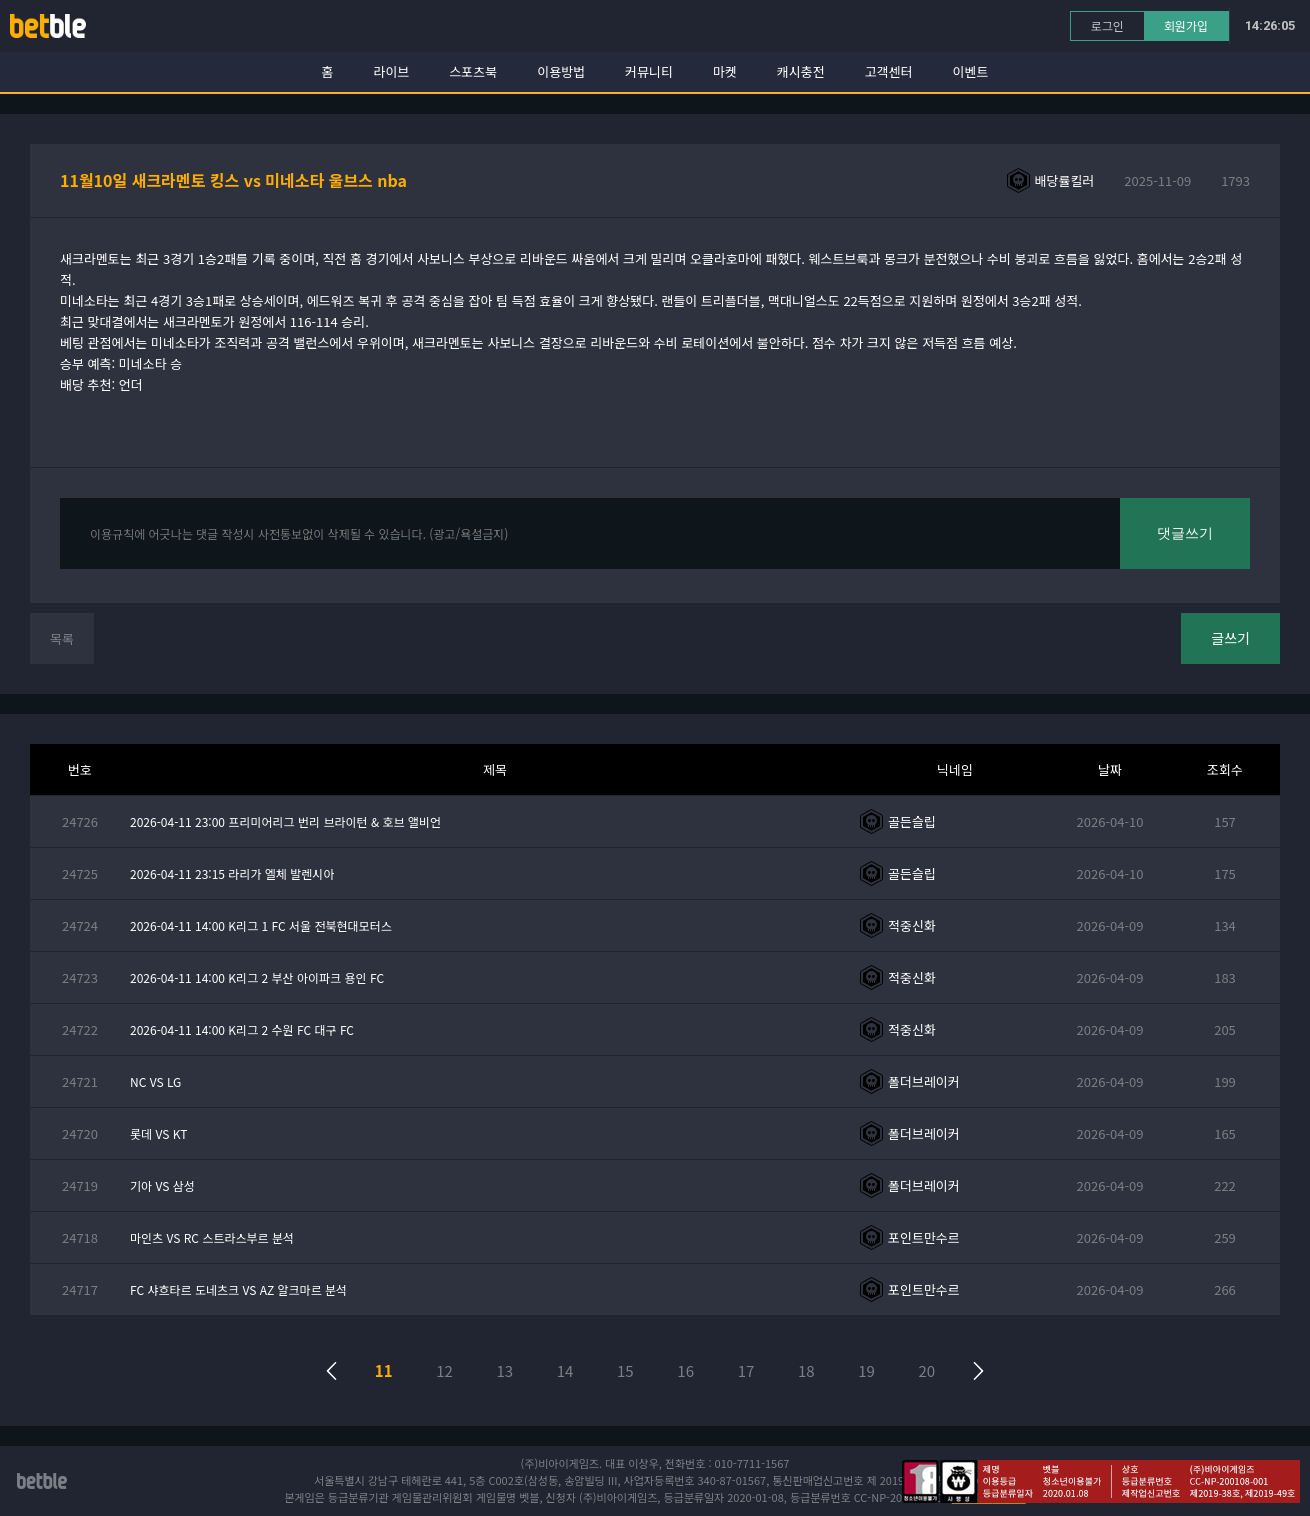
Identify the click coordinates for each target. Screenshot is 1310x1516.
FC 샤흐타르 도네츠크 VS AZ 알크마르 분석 (238, 1289)
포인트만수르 (924, 1237)
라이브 (392, 71)
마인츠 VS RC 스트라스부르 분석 (212, 1237)
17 (746, 1370)
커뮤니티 (649, 71)
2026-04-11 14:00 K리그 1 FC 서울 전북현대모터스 (261, 925)
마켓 (725, 71)
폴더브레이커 (924, 1081)
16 (685, 1370)
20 (927, 1370)
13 (504, 1370)
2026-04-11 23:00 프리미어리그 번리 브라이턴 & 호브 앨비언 (285, 821)
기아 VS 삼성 (162, 1185)
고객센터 (889, 71)
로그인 (1107, 25)
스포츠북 (473, 71)
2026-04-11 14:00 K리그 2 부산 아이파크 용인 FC (257, 977)
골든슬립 (912, 821)
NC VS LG (155, 1081)
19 (866, 1370)
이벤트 (971, 71)
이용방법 (561, 71)
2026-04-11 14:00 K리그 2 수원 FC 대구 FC (242, 1029)
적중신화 (912, 925)
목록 (62, 638)
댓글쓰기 (1185, 533)
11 (384, 1370)
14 (565, 1370)
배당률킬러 (1065, 180)
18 (806, 1370)
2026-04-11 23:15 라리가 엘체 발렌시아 (232, 873)
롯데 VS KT (158, 1133)
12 (444, 1370)
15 (625, 1370)
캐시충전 (801, 71)
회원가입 (1186, 25)
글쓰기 (1230, 638)
